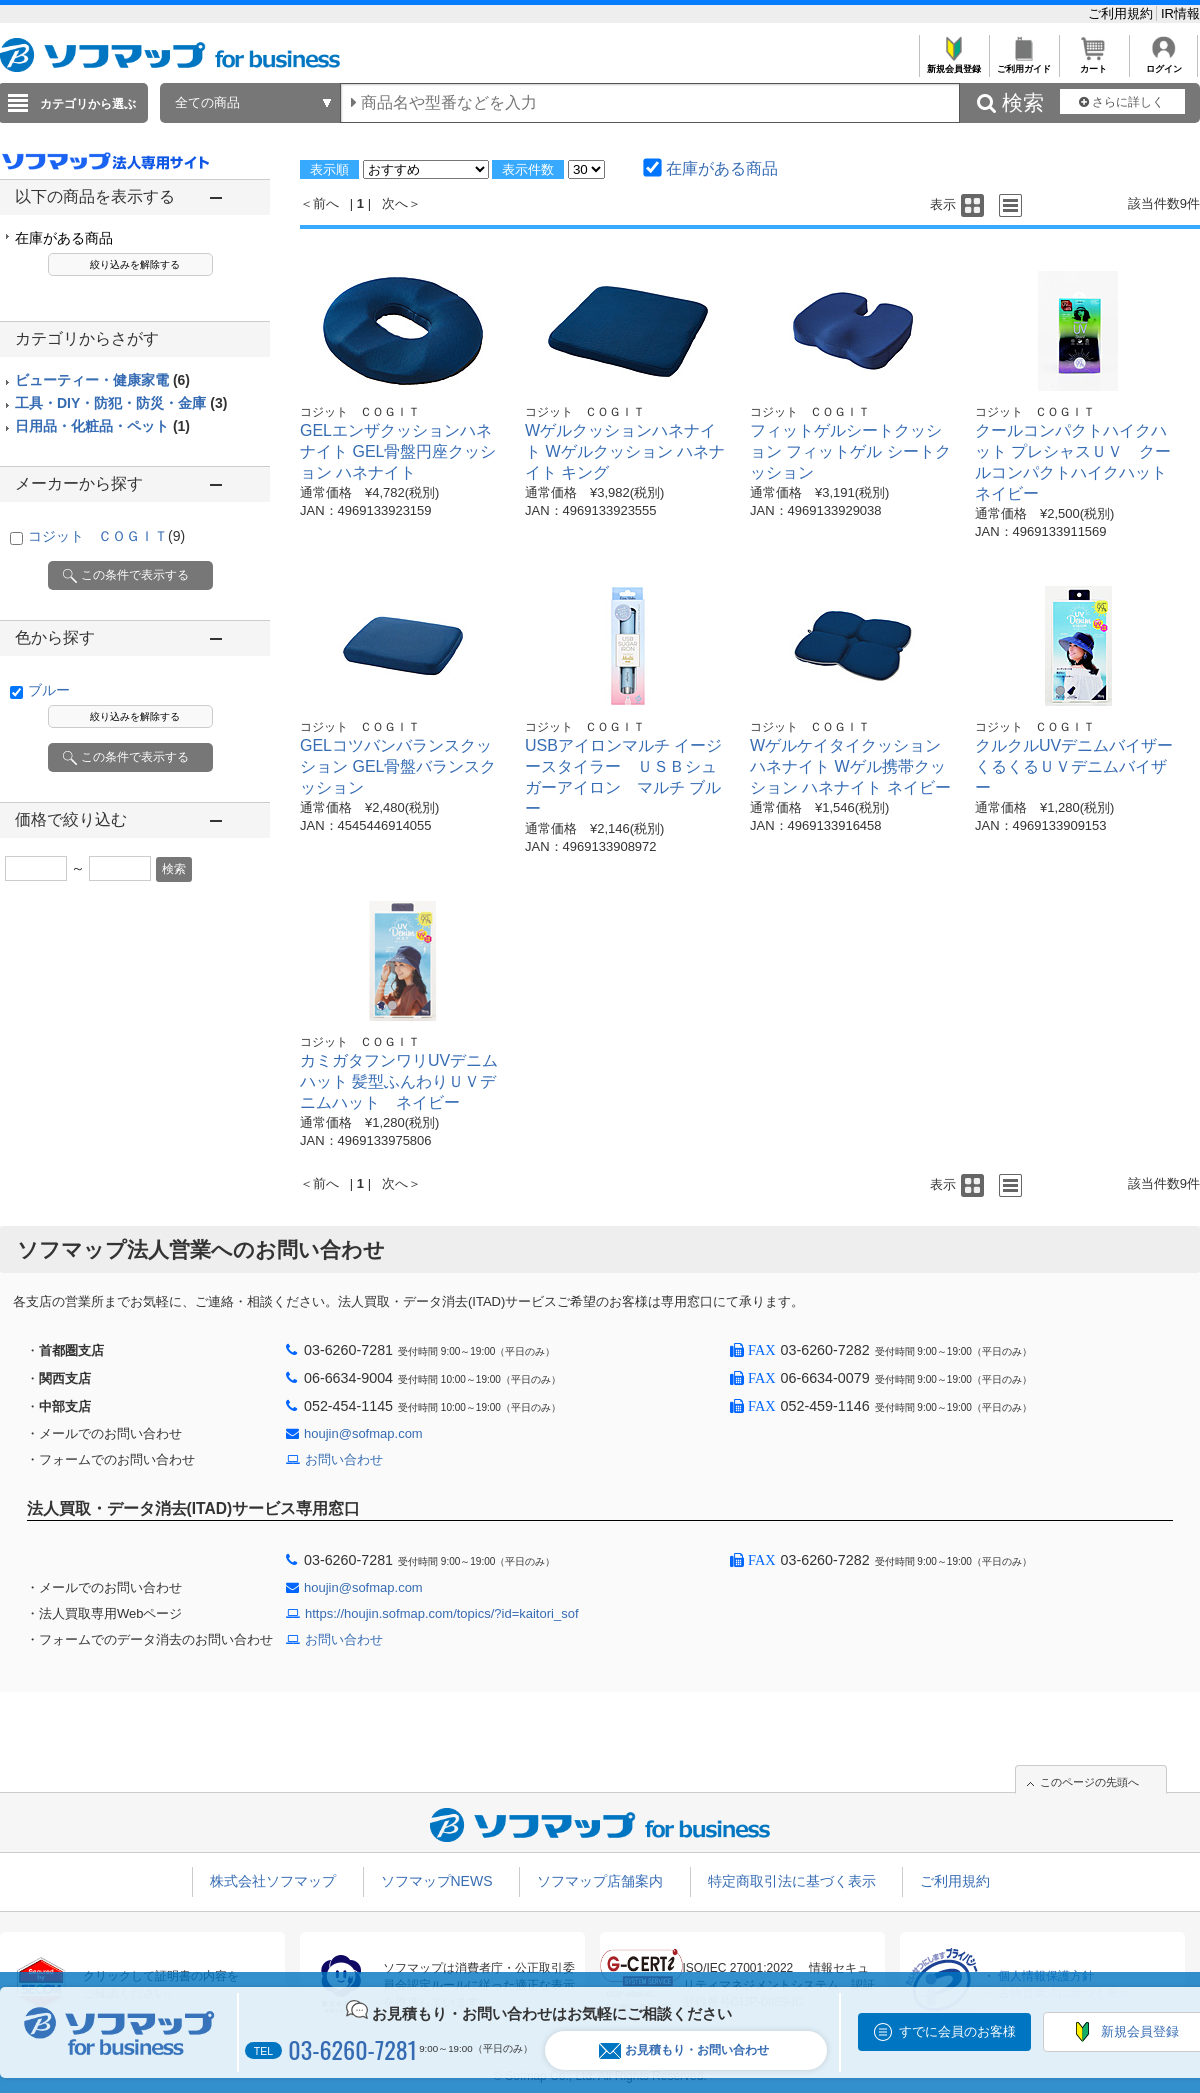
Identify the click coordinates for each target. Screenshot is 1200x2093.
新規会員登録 (953, 63)
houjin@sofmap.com (363, 1433)
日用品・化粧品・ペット (102, 426)
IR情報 (1180, 13)
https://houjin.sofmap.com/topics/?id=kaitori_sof (442, 1613)
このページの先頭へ (1089, 1782)
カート (1093, 63)
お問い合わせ (344, 1459)
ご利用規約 (1122, 13)
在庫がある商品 (64, 238)
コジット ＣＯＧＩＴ (106, 536)
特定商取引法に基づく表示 (792, 1881)
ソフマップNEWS (437, 1881)
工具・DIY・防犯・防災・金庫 (121, 403)
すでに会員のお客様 (957, 2031)
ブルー (49, 690)
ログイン (1163, 63)
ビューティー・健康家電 (102, 380)
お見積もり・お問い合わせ (684, 2050)
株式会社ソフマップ (273, 1881)
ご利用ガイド (1023, 63)
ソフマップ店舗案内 (600, 1881)
